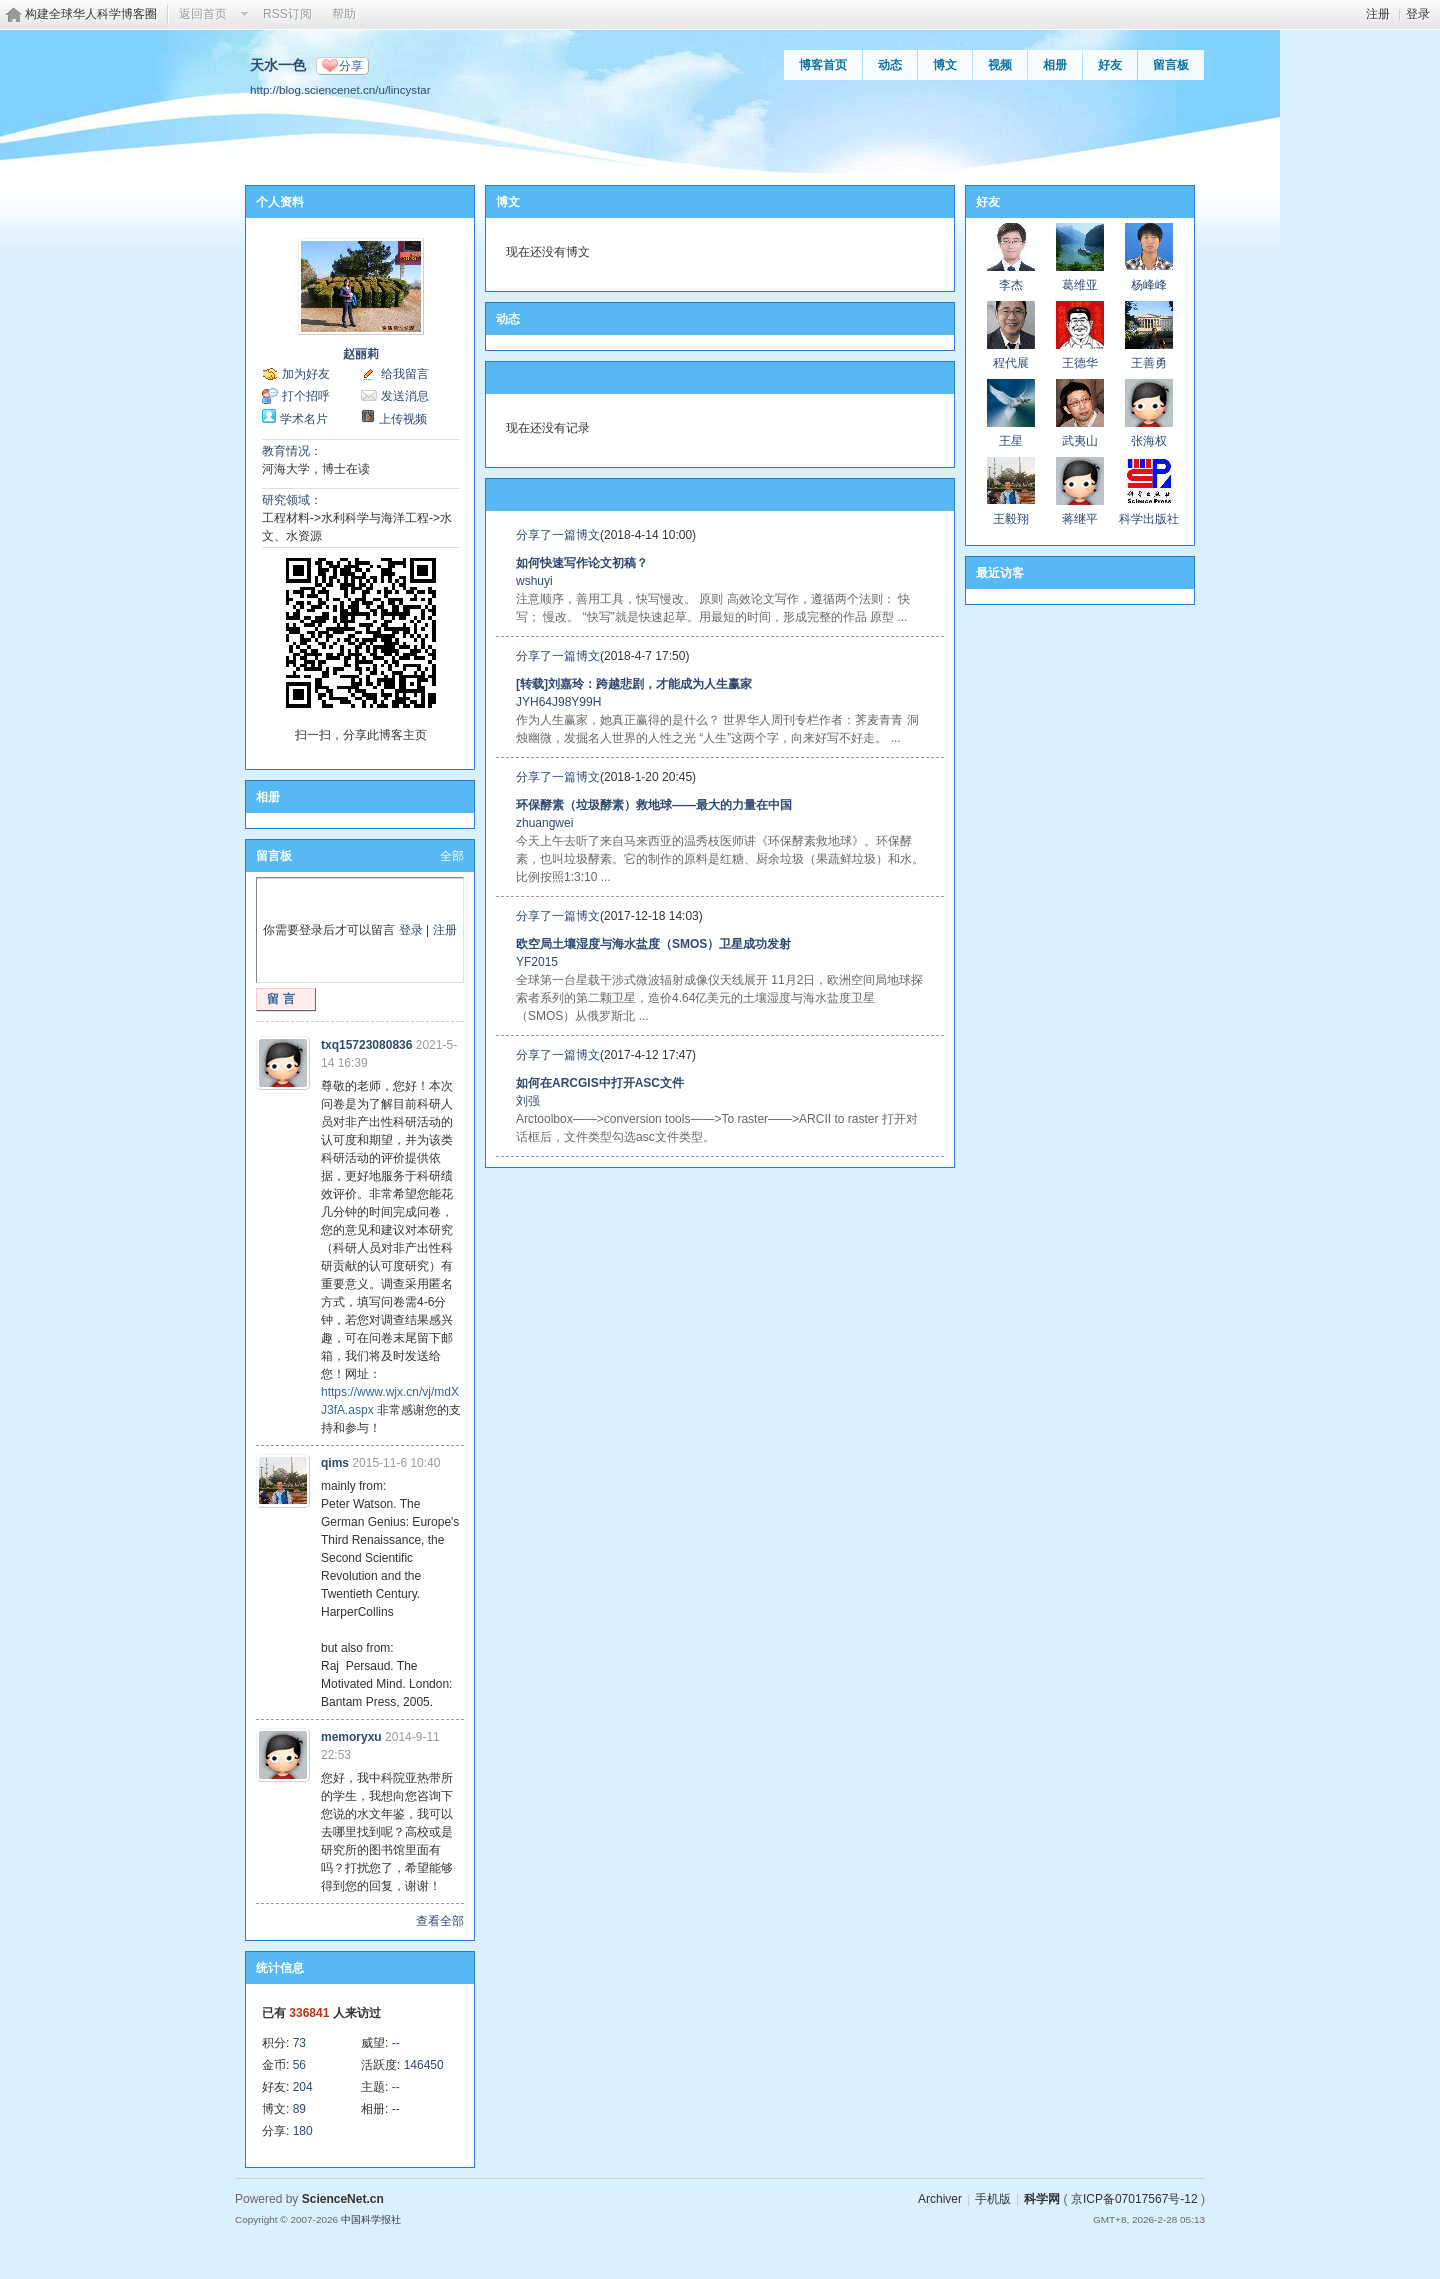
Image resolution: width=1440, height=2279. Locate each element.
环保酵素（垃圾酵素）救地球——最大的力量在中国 (654, 805)
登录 (1418, 14)
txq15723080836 (366, 1045)
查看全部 (440, 1921)
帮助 (344, 14)
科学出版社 (1149, 519)
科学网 (1042, 2199)
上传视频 (403, 419)
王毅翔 (1011, 519)
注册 (1378, 14)
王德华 (1080, 363)
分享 (351, 66)
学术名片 (304, 419)
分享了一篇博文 (558, 535)
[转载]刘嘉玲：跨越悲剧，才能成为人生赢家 (634, 684)
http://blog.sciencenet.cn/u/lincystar (340, 89)
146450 (424, 2065)
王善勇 (1149, 363)
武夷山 (1080, 441)
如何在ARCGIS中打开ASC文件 (600, 1083)
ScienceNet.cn (343, 2199)
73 (299, 2043)
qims (335, 1463)
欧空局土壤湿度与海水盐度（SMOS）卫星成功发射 (653, 944)
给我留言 (405, 374)
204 (303, 2087)
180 (303, 2131)
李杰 (1011, 285)
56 (299, 2065)
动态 (890, 65)
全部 (452, 856)
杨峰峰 (1149, 285)
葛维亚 (1080, 285)
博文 (945, 65)
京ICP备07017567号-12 (1134, 2199)
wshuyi (534, 581)
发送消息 (405, 396)
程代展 (1011, 363)
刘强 (528, 1101)
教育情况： (292, 451)
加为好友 (306, 374)
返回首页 (203, 14)
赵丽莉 (361, 354)
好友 (1110, 65)
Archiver (940, 2199)
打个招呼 (306, 396)
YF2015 (537, 962)
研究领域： (292, 500)
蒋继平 (1080, 519)
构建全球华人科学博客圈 (91, 14)
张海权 (1149, 441)
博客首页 (823, 65)
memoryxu (351, 1737)
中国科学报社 (371, 2219)
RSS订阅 (287, 14)
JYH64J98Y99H (558, 702)
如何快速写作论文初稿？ (582, 563)
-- (396, 2043)
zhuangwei (544, 823)
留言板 (1171, 65)
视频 (1000, 65)
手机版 (993, 2199)
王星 (1011, 441)
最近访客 (1000, 573)
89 (299, 2109)
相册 (1055, 65)
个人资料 (280, 202)
